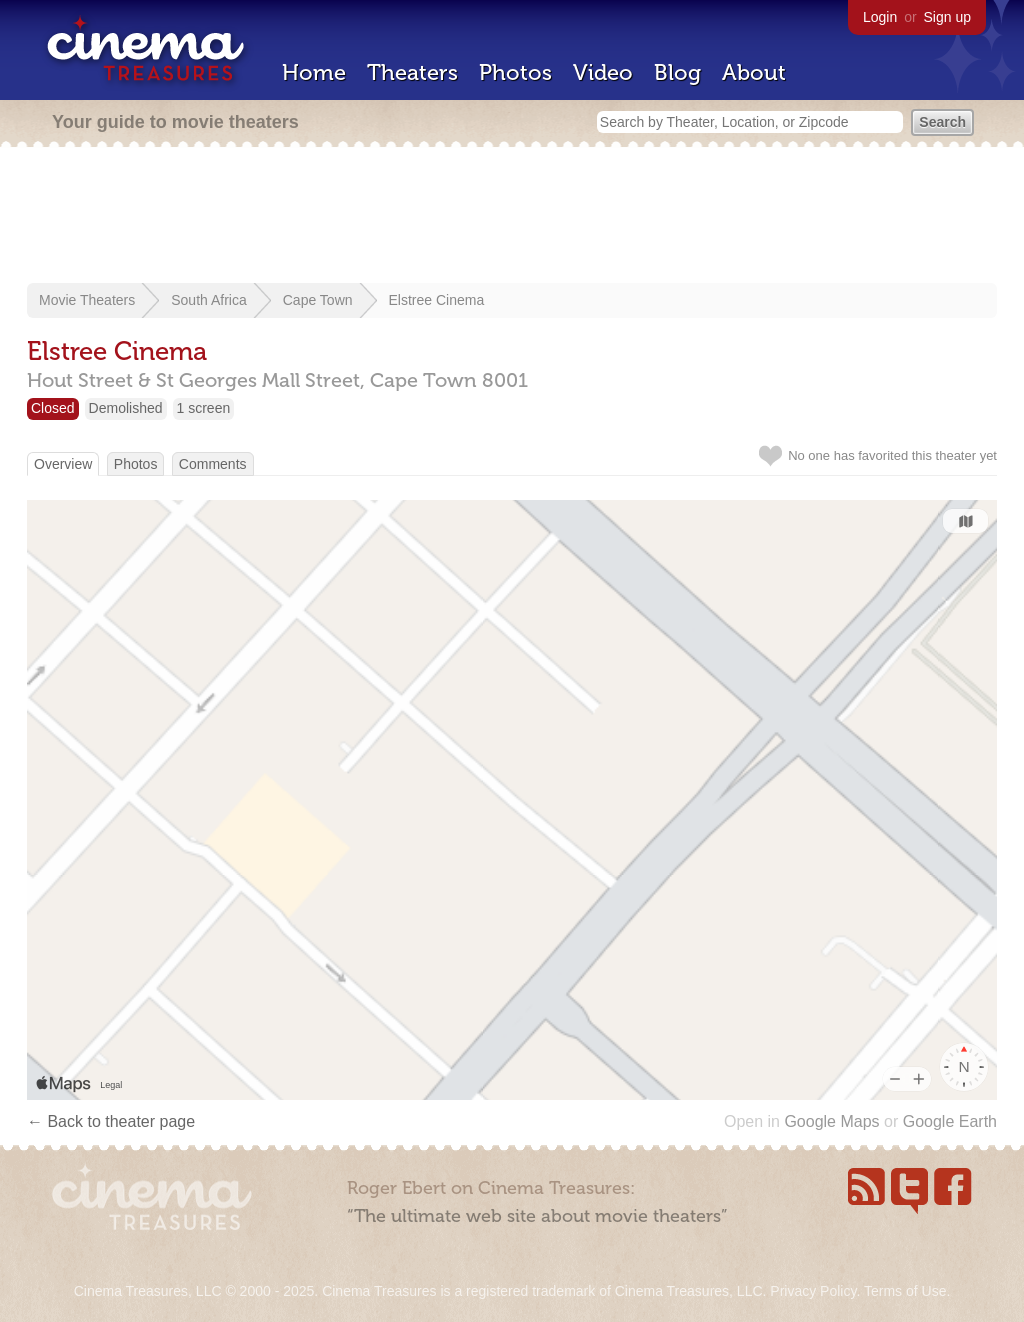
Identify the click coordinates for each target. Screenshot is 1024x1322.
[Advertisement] (512, 217)
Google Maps (831, 1121)
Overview (63, 464)
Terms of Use (905, 1291)
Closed (53, 408)
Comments (213, 464)
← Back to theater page (111, 1121)
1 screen (204, 408)
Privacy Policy (813, 1291)
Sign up (947, 17)
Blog (677, 72)
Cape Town (318, 300)
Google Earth (950, 1121)
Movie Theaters (87, 300)
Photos (515, 72)
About (754, 72)
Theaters (412, 72)
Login (880, 17)
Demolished (126, 408)
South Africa (209, 300)
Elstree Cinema (437, 300)
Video (603, 72)
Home (314, 72)
